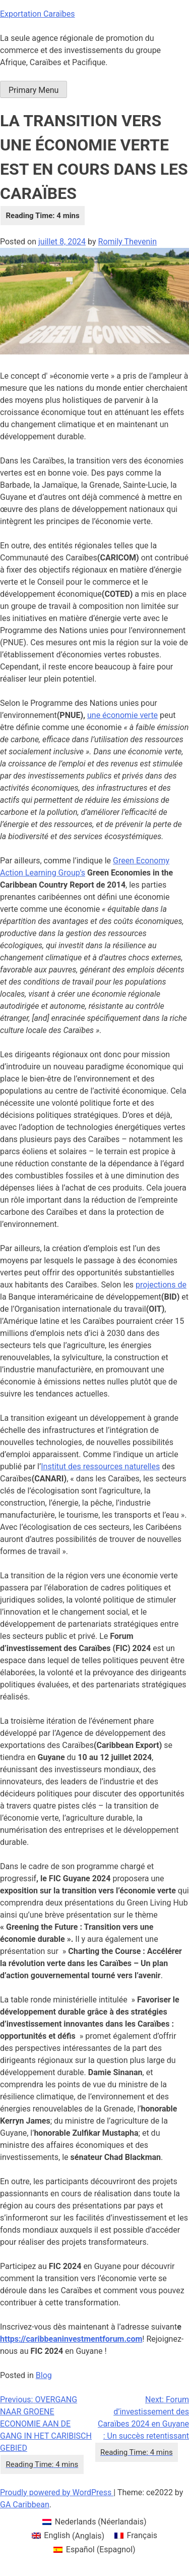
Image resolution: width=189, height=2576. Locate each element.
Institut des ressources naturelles (100, 1466)
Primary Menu (33, 90)
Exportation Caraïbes (37, 14)
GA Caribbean (24, 2504)
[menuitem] (94, 2522)
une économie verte (122, 715)
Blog (44, 2375)
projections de (161, 1285)
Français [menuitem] (142, 2535)
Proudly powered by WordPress (56, 2492)
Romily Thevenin (127, 241)
